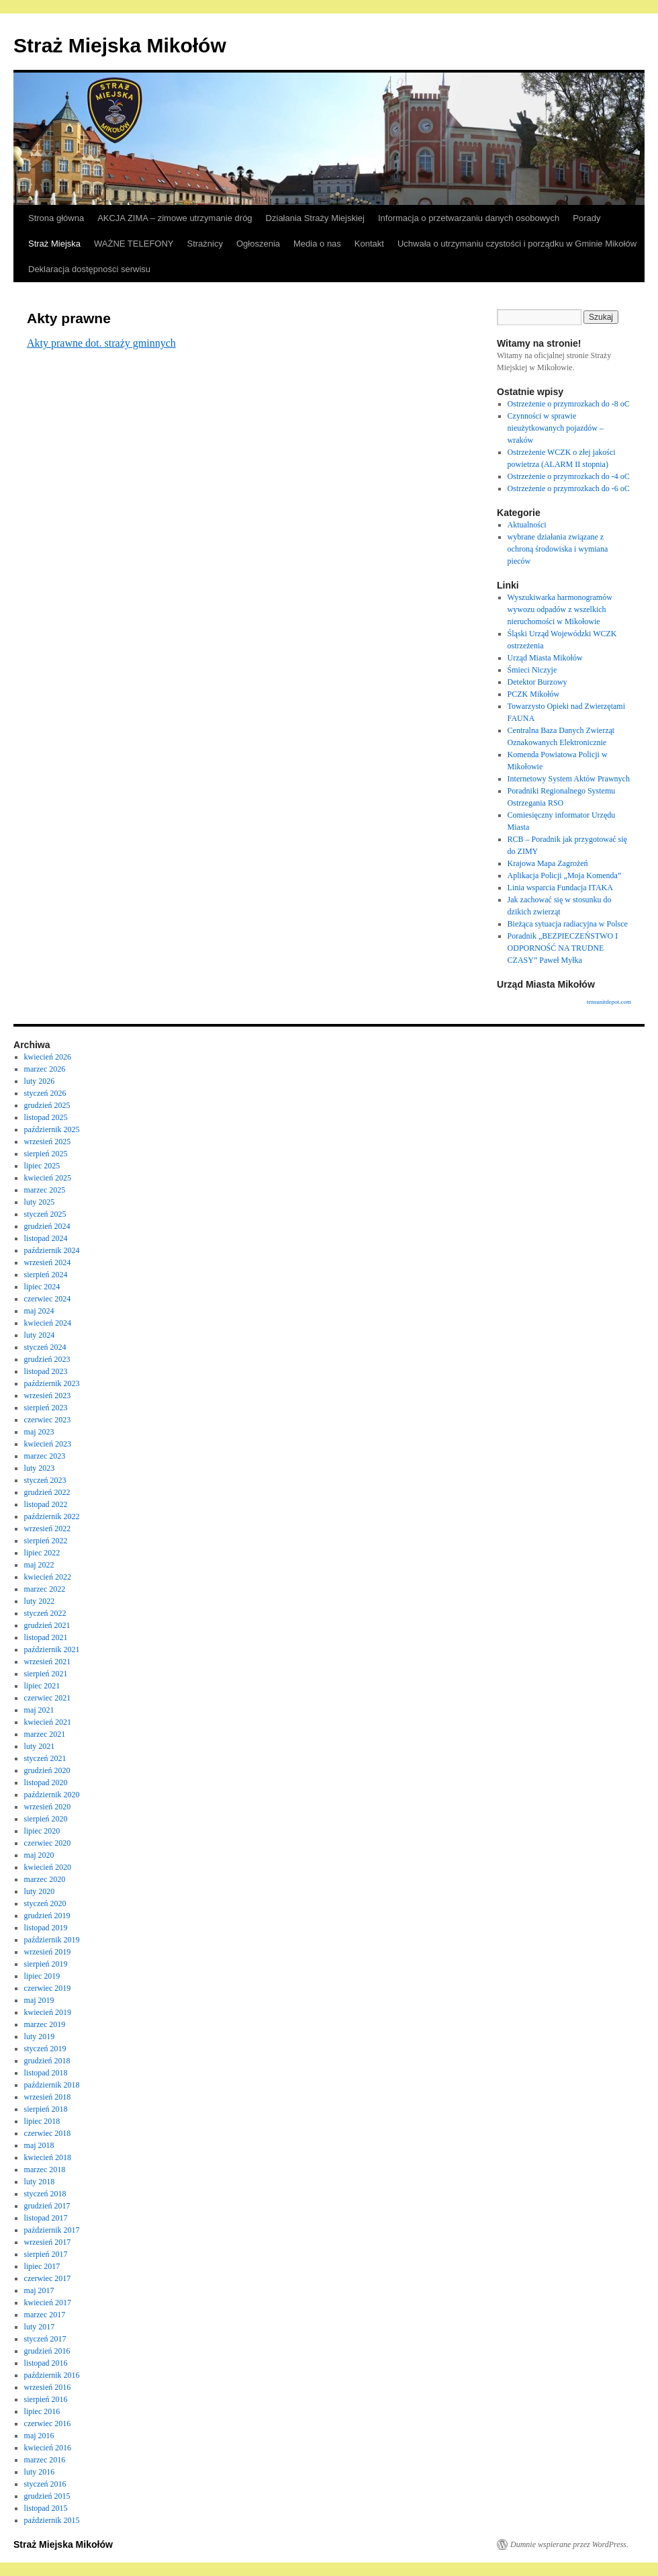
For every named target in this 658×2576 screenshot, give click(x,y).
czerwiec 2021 (47, 1698)
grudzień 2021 (47, 1625)
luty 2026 (39, 1081)
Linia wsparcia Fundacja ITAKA (560, 887)
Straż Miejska (54, 244)
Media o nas (317, 244)
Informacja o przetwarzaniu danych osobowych (468, 218)
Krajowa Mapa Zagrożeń (548, 863)
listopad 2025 (46, 1117)
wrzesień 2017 (47, 2242)
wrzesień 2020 (47, 1806)
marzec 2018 (45, 2169)
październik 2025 (52, 1129)
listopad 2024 (46, 1238)
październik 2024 (52, 1250)
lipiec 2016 (42, 2411)
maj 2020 (39, 1855)
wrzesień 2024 (47, 1262)
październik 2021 (52, 1649)
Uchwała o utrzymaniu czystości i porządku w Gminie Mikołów (517, 244)
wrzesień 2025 (47, 1141)
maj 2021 (39, 1710)
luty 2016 (39, 2472)
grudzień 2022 (47, 1492)
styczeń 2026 (45, 1093)
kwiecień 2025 (47, 1178)
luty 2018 (39, 2181)
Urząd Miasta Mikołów (545, 657)
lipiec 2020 (42, 1831)
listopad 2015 (46, 2508)
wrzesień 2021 (47, 1661)
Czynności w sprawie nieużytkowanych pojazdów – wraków (556, 428)
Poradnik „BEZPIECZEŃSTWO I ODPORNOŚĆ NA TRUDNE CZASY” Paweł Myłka (563, 948)
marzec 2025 (45, 1190)
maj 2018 (39, 2145)
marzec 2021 (45, 1734)
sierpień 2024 (46, 1274)
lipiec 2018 (42, 2121)
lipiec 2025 (42, 1165)
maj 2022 (39, 1565)
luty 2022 (39, 1601)
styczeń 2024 (45, 1347)
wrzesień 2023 (47, 1395)
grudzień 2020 (47, 1770)
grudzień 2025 (47, 1105)
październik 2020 (52, 1794)
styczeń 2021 (45, 1758)
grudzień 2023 (47, 1359)
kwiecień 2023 (47, 1444)
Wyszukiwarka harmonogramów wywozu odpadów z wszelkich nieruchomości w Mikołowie (560, 609)
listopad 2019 (46, 1927)
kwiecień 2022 (47, 1577)
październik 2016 (52, 2375)
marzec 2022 (45, 1589)
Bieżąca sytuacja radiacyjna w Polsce (568, 924)
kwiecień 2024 (47, 1323)
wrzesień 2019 (47, 1952)
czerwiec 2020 (47, 1843)
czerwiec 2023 (47, 1419)
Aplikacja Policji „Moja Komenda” (565, 875)
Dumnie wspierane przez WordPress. (569, 2544)
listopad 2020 (46, 1782)
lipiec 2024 (42, 1286)
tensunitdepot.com (609, 1001)
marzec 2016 (45, 2459)
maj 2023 (39, 1431)
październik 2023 (52, 1383)
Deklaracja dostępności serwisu (89, 269)
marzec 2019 (45, 2024)
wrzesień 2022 (47, 1528)
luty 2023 (39, 1468)
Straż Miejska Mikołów (119, 45)
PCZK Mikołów (534, 694)
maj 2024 (39, 1311)
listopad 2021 (46, 1637)
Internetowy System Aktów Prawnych (569, 778)
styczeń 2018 (45, 2193)
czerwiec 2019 (47, 1988)
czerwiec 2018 (47, 2133)
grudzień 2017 (47, 2205)
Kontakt (369, 244)
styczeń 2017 (45, 2339)
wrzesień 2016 (47, 2387)
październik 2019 (52, 1939)
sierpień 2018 (46, 2109)
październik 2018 (52, 2085)
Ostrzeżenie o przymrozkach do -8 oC (569, 404)
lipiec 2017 (42, 2266)
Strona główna (56, 218)
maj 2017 (39, 2290)
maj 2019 (39, 2000)
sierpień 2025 (46, 1153)
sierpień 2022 (46, 1540)
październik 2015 (52, 2520)
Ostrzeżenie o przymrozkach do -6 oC (569, 488)
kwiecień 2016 (47, 2447)
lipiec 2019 (42, 1976)
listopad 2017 (46, 2218)
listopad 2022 (46, 1504)
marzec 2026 (45, 1069)
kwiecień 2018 (47, 2157)
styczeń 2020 (45, 1903)
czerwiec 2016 (47, 2423)
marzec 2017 (45, 2314)
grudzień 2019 (47, 1915)
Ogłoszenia (258, 244)
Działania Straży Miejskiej (315, 218)
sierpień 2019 (46, 1964)
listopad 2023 (46, 1371)
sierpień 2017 (46, 2254)
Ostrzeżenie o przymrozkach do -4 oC (569, 476)
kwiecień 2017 (47, 2302)
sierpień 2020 (46, 1818)
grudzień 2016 (47, 2351)
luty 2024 (39, 1335)
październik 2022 (52, 1516)
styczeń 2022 (45, 1613)
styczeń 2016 (45, 2484)
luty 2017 (39, 2326)
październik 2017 (52, 2230)
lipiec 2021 (42, 1685)
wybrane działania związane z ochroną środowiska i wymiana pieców (558, 549)
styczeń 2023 (45, 1480)
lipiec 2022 (42, 1552)
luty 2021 (39, 1746)
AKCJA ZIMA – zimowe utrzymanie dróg (174, 218)
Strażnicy (205, 244)
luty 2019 (39, 2036)
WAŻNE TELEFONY (133, 244)
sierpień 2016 (46, 2399)
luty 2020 (39, 1891)
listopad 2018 (46, 2072)
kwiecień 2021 (47, 1722)
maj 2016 (39, 2435)
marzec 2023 (45, 1456)
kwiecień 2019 (47, 2012)
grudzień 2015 (47, 2496)
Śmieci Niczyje (532, 670)
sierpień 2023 (46, 1407)
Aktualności (527, 524)
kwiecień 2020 (47, 1867)
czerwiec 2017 (47, 2278)
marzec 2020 (45, 1879)
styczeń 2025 (45, 1214)
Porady (586, 218)
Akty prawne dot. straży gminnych (101, 343)
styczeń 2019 (45, 2048)
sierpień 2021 (46, 1673)
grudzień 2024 (47, 1226)
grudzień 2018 (47, 2060)
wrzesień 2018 (47, 2097)
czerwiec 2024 (47, 1298)
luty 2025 (39, 1202)
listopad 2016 (46, 2363)
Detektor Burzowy (537, 682)
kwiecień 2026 (47, 1057)
